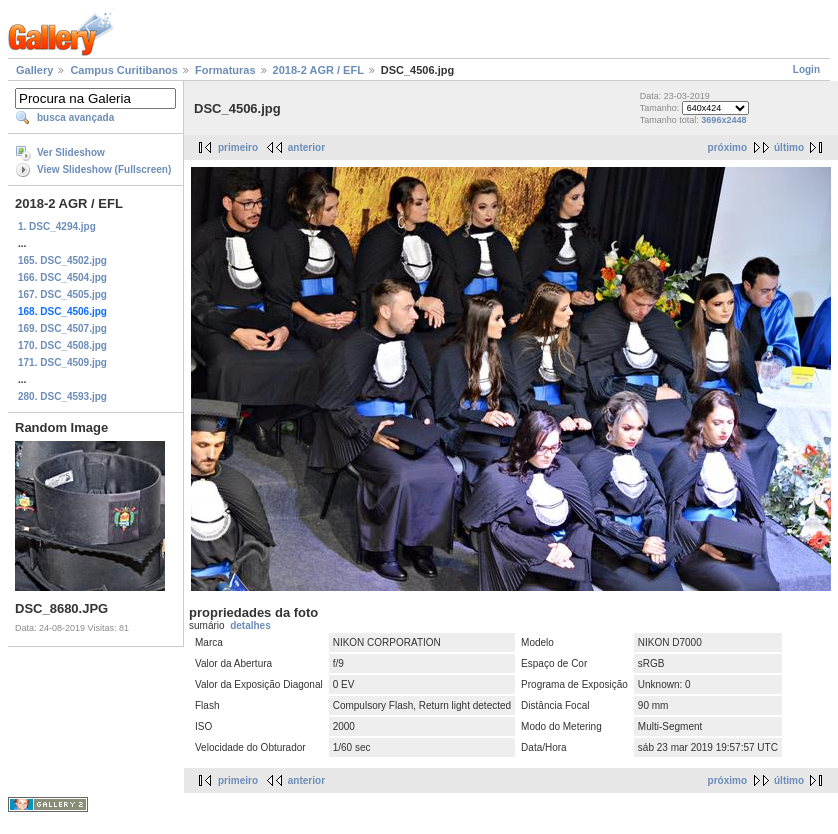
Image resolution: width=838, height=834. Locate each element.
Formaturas (225, 70)
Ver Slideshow (71, 152)
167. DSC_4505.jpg (62, 294)
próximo (727, 147)
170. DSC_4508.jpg (62, 345)
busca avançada (75, 117)
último (789, 147)
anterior (306, 147)
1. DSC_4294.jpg (57, 226)
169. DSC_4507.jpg (62, 328)
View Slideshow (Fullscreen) (104, 169)
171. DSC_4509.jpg (62, 362)
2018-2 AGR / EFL (318, 70)
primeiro (238, 147)
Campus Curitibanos (124, 70)
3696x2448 (723, 120)
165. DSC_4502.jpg (62, 260)
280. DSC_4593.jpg (62, 396)
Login (806, 69)
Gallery (34, 70)
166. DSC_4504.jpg (62, 277)
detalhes (250, 625)
